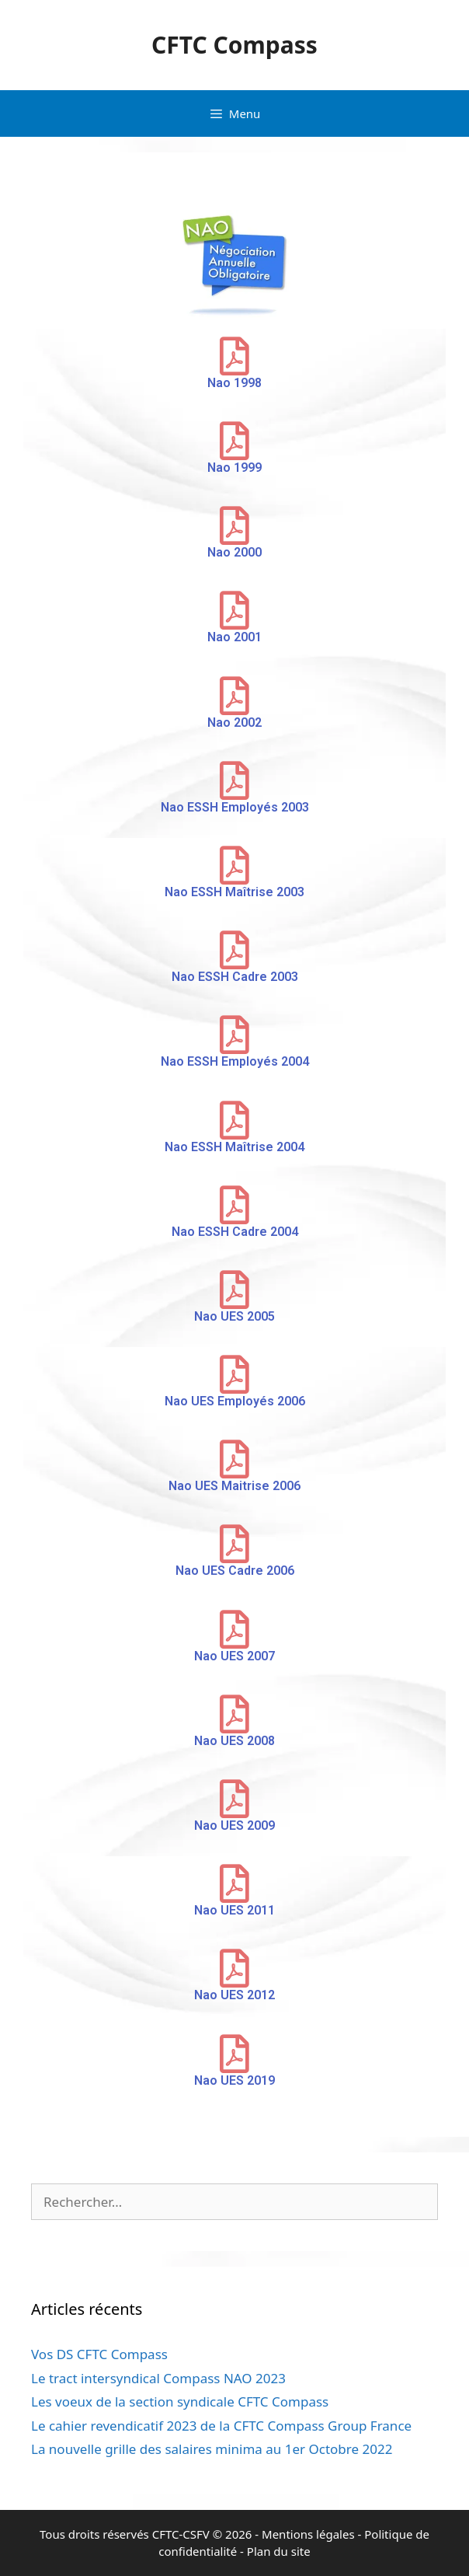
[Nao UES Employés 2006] (234, 1374)
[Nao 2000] (234, 525)
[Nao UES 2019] (234, 2053)
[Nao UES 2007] (234, 1629)
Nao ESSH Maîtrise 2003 (234, 892)
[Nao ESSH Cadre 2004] (234, 1204)
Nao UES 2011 (234, 1910)
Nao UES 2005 (234, 1316)
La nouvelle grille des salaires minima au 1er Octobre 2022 (211, 2449)
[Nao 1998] (234, 356)
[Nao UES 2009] (234, 1798)
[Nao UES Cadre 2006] (234, 1543)
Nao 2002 (234, 722)
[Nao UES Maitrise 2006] (234, 1459)
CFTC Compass (234, 45)
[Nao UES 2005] (234, 1289)
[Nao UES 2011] (234, 1883)
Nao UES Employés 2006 (235, 1401)
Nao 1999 (234, 467)
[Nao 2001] (234, 610)
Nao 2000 (234, 552)
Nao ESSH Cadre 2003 (235, 976)
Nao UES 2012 (234, 1995)
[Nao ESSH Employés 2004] (234, 1034)
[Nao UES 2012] (234, 1968)
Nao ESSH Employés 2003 (235, 807)
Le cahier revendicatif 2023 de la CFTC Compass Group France (221, 2426)
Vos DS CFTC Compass (99, 2354)
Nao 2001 (234, 637)
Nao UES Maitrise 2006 (234, 1485)
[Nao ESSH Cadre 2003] (234, 949)
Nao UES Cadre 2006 (234, 1570)
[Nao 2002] (234, 695)
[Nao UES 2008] (234, 1714)
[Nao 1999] (234, 440)
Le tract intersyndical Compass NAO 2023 (158, 2378)
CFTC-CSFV (181, 2534)
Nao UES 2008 (234, 1740)
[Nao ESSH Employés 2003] (234, 780)
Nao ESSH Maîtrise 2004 (234, 1147)
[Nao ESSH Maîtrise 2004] (234, 1120)
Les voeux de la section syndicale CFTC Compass (179, 2401)
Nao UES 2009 (234, 1825)
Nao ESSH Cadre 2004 (235, 1231)
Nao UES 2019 (234, 2080)
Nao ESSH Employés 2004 (235, 1061)
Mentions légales (308, 2534)
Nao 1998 (234, 382)
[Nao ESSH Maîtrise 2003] (234, 865)
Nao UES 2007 (234, 1656)
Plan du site (279, 2551)
